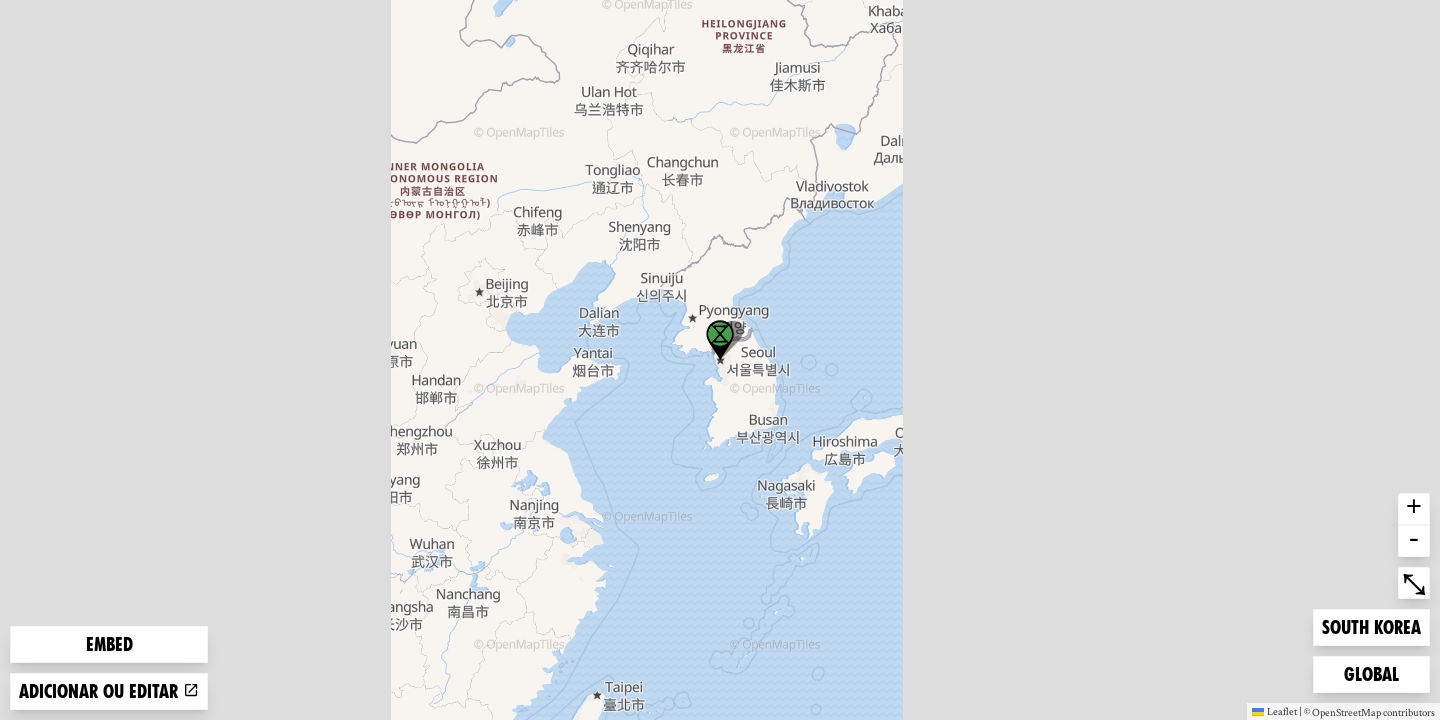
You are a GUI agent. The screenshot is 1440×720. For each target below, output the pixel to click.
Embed (109, 644)
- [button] (1414, 541)
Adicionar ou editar (109, 691)
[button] (720, 340)
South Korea (1371, 625)
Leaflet (1274, 711)
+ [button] (1414, 509)
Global (1376, 672)
